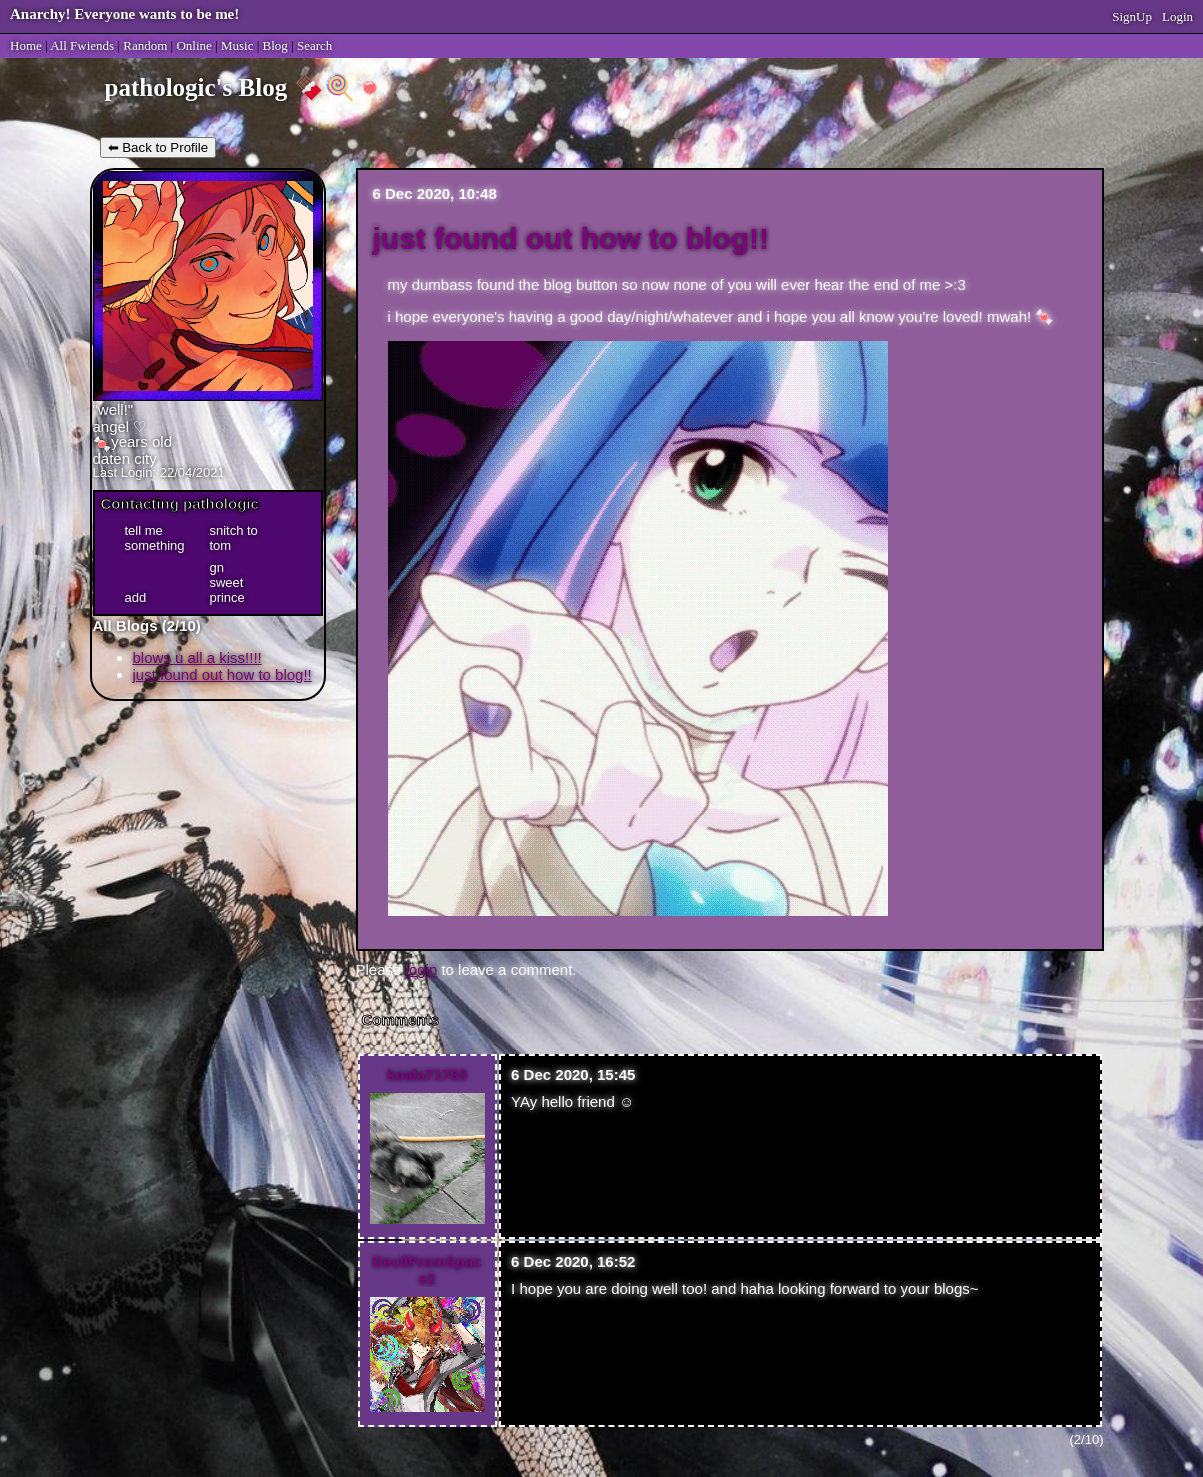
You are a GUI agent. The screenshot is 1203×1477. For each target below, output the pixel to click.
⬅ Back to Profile (158, 147)
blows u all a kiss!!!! (197, 657)
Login (1177, 16)
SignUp (1132, 16)
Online (193, 45)
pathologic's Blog (196, 87)
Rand (145, 45)
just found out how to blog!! (222, 674)
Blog (275, 45)
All (82, 45)
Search (314, 45)
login (422, 969)
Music (237, 45)
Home (26, 45)
